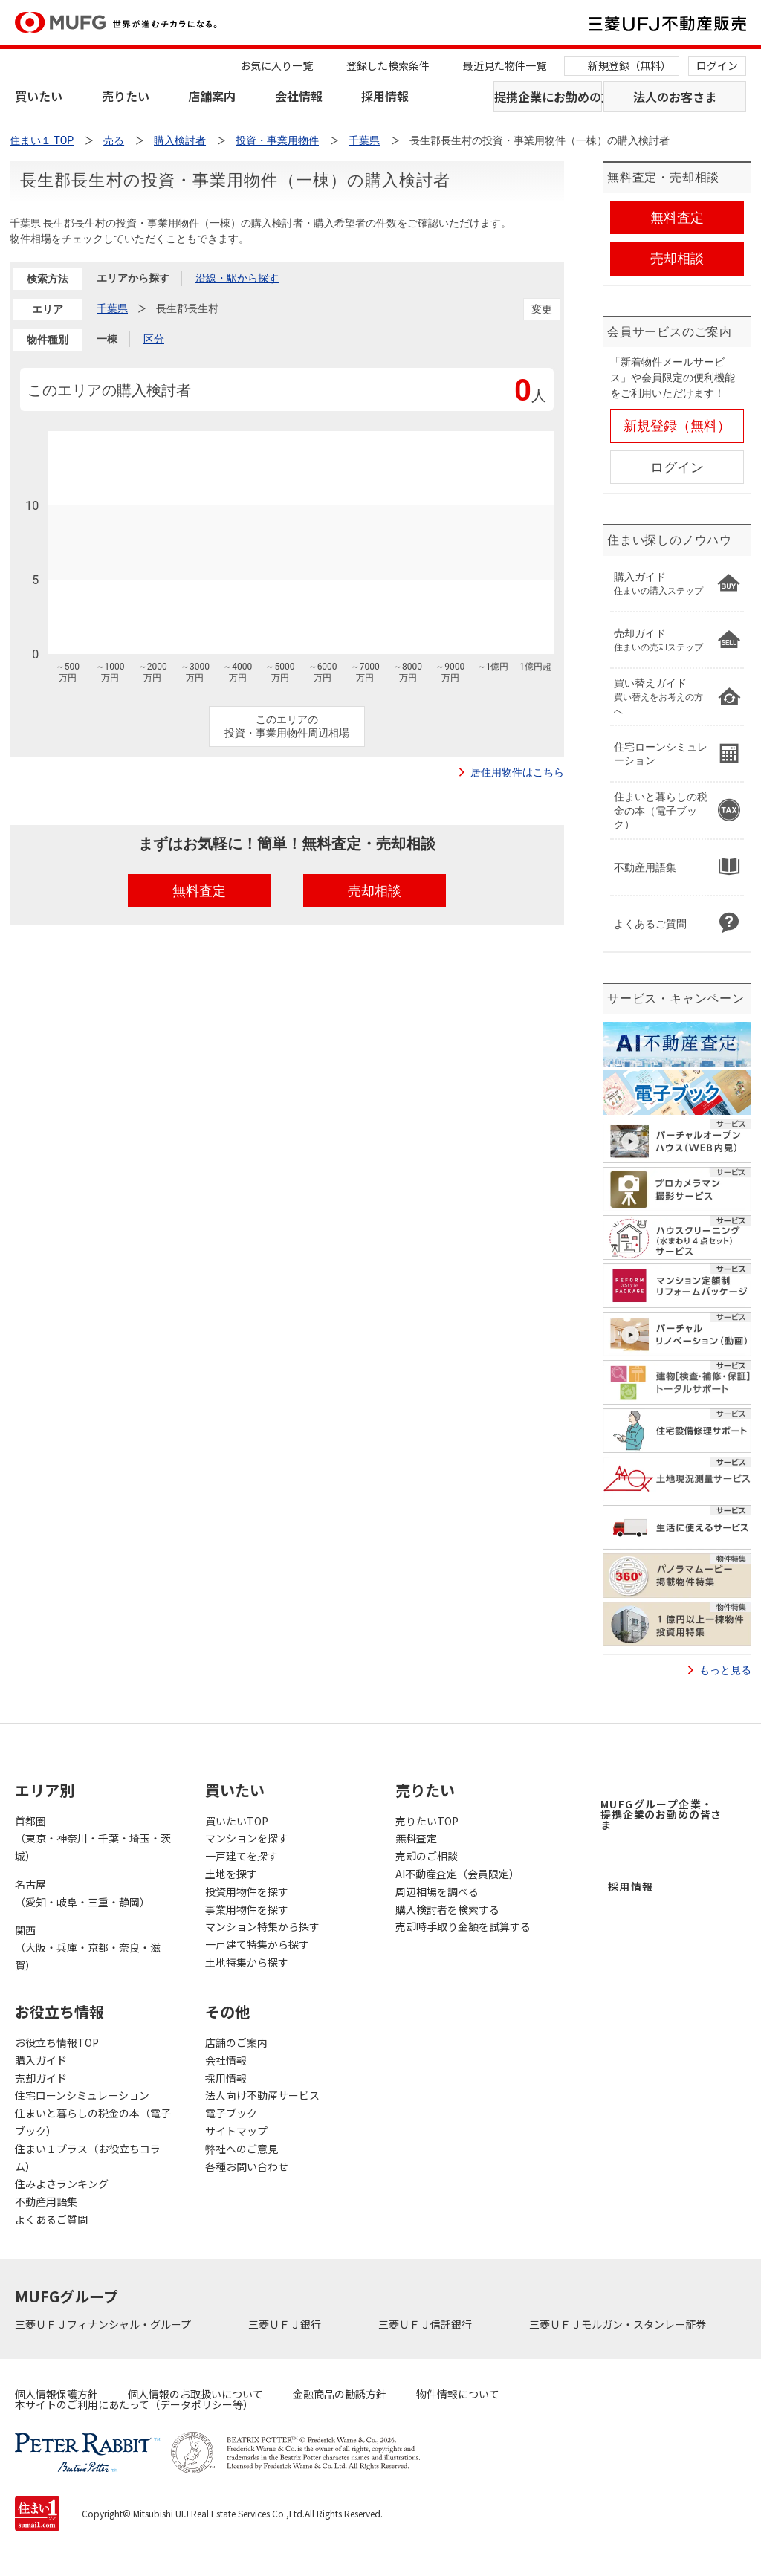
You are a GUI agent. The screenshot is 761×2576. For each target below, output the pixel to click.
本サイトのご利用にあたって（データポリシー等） (134, 2404)
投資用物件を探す (246, 1891)
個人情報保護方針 (56, 2394)
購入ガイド (41, 2060)
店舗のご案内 (236, 2042)
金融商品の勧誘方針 (339, 2394)
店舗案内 (212, 96)
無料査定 (416, 1838)
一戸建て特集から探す (257, 1944)
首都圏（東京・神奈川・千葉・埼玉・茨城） (93, 1838)
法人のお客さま (674, 97)
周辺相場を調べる (437, 1891)
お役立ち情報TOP (57, 2042)
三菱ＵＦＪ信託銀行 (426, 2324)
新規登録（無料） (629, 65)
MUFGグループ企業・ (661, 1814)
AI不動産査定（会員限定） (457, 1873)
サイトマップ (236, 2130)
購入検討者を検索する (447, 1909)
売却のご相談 (426, 1855)
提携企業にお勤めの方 (548, 97)
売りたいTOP (427, 1820)
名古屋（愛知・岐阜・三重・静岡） (82, 1893)
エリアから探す (133, 278)
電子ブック (231, 2113)
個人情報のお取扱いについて (195, 2394)
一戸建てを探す (241, 1855)
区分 (153, 339)
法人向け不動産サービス (262, 2095)
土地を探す (231, 1873)
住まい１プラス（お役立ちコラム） (88, 2157)
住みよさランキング (62, 2183)
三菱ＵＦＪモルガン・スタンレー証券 (618, 2324)
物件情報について (457, 2394)
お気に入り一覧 (276, 65)
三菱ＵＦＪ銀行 (285, 2324)
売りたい (125, 96)
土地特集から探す (246, 1962)
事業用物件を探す (246, 1909)
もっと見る (725, 1670)
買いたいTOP (236, 1820)
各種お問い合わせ (246, 2166)
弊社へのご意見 (241, 2148)
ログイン (717, 65)
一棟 (107, 339)
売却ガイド (41, 2078)
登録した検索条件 (388, 65)
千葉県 (112, 308)
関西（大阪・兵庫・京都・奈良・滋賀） (88, 1948)
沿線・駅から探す (237, 278)
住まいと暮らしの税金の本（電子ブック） (93, 2122)
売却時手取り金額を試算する (463, 1926)
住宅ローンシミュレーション (82, 2095)
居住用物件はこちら (517, 772)
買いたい (38, 96)
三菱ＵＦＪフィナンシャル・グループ (104, 2324)
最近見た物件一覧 (504, 65)
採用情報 (385, 96)
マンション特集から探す (262, 1926)
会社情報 (299, 96)
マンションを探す (246, 1838)
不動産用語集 (46, 2201)
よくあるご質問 (51, 2219)
